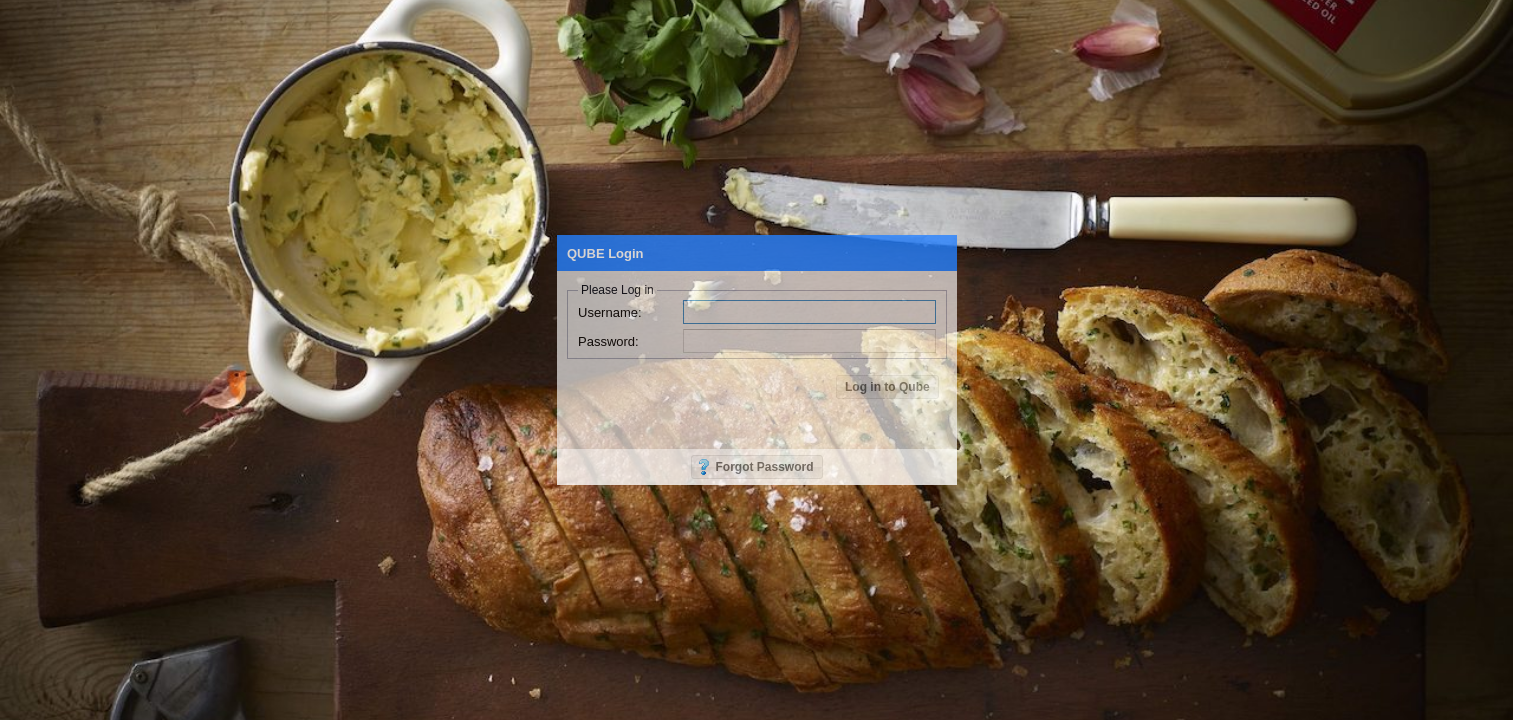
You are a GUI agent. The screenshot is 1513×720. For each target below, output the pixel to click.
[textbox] (809, 312)
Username (610, 312)
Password (608, 341)
